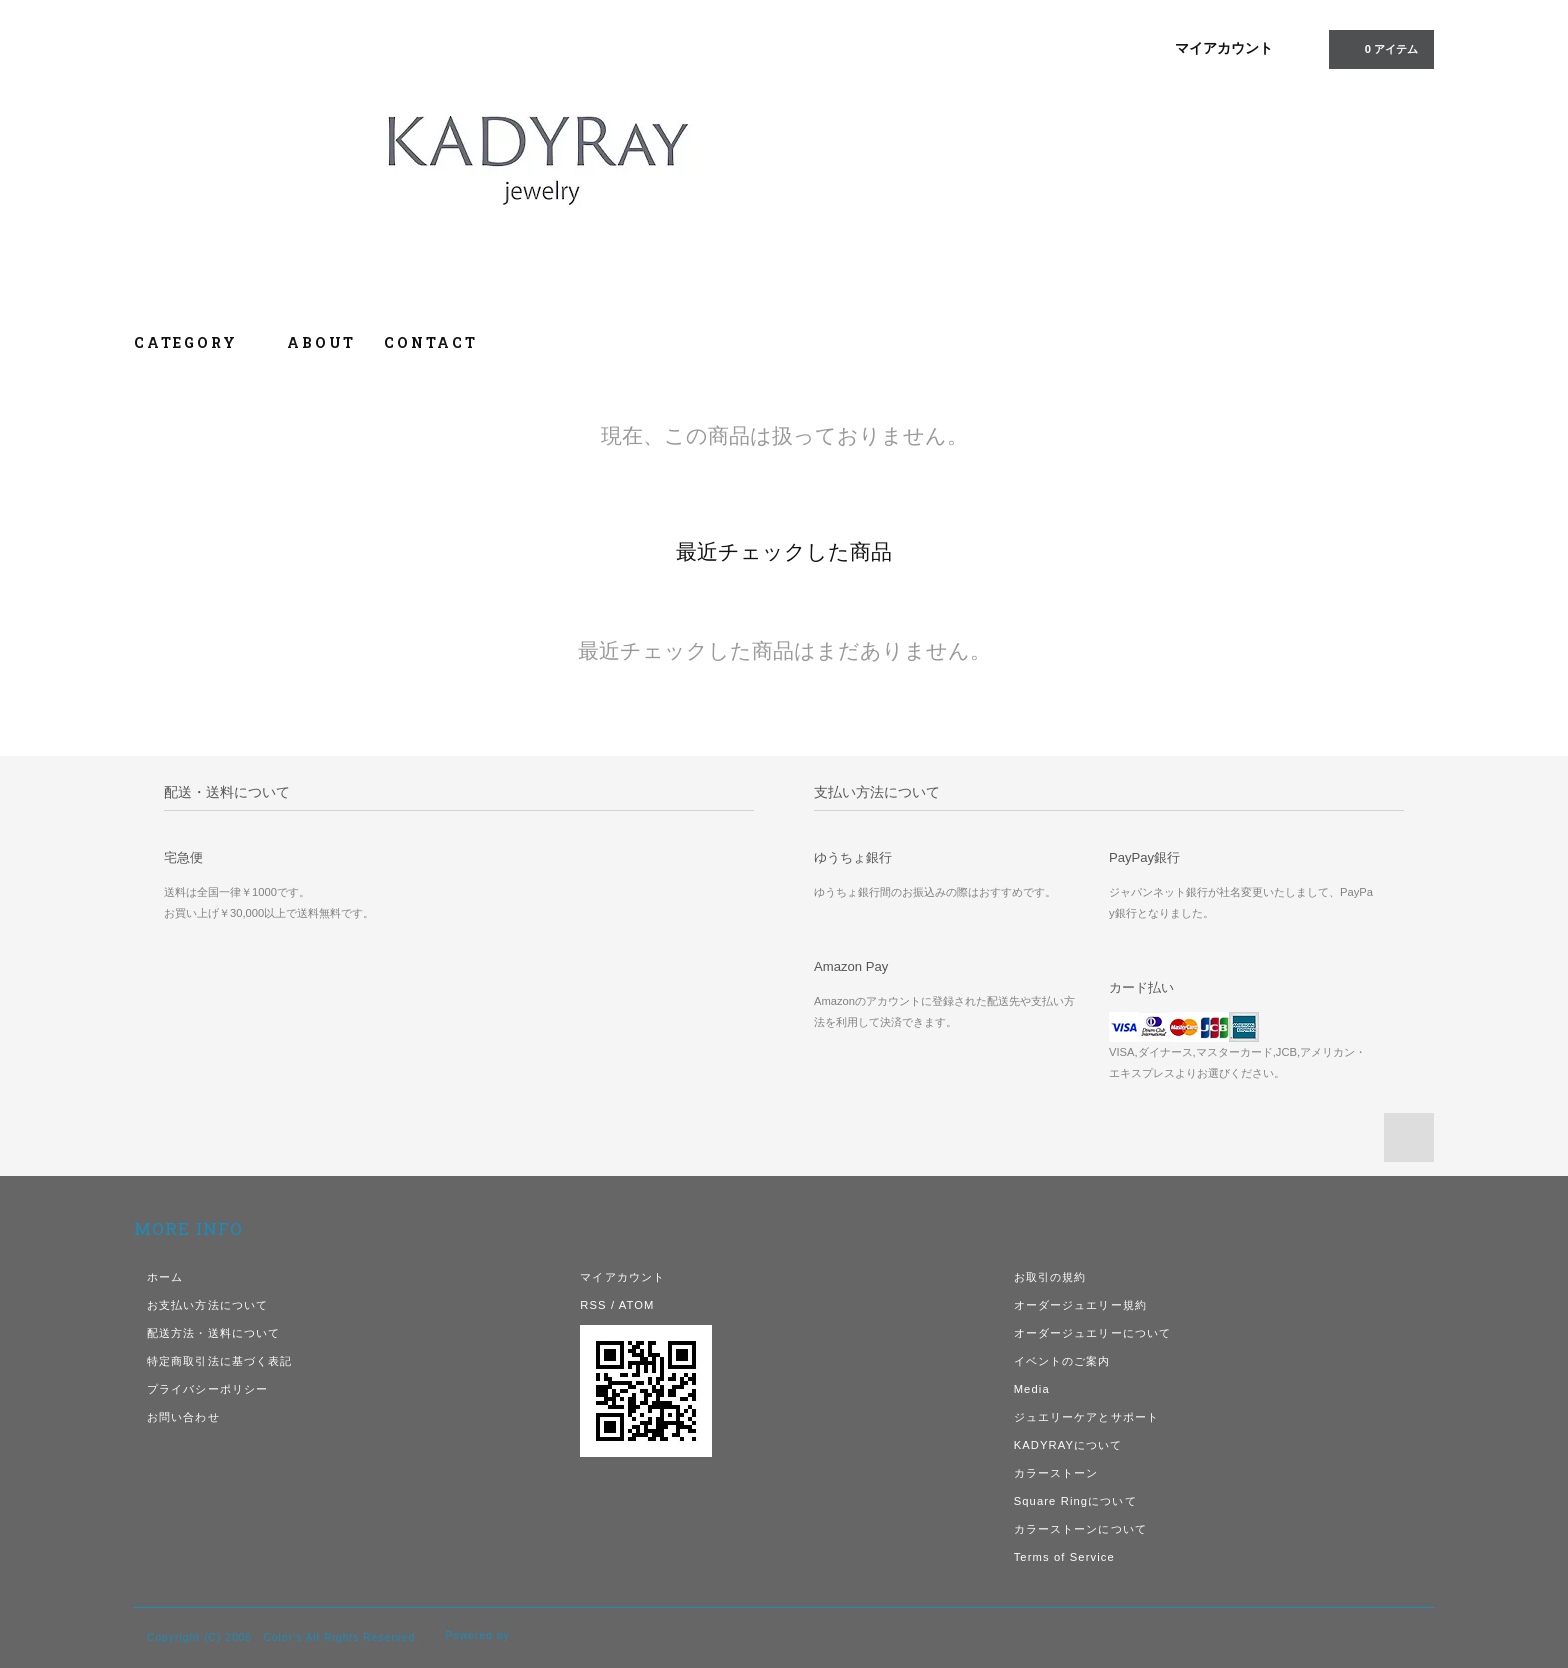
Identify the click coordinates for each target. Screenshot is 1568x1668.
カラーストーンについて (1080, 1529)
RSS (593, 1305)
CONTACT (431, 342)
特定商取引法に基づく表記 (219, 1361)
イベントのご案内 (1062, 1361)
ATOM (637, 1305)
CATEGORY (196, 342)
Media (1032, 1389)
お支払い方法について (207, 1305)
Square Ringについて (1075, 1501)
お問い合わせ (183, 1417)
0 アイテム (1379, 48)
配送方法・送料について (213, 1333)
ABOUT (321, 342)
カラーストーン (1056, 1473)
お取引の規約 (1050, 1277)
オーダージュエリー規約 (1080, 1305)
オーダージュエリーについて (1093, 1333)
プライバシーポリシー (207, 1389)
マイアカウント (1224, 48)
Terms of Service (1064, 1557)
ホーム (165, 1277)
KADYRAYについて (1068, 1445)
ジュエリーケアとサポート (1086, 1417)
